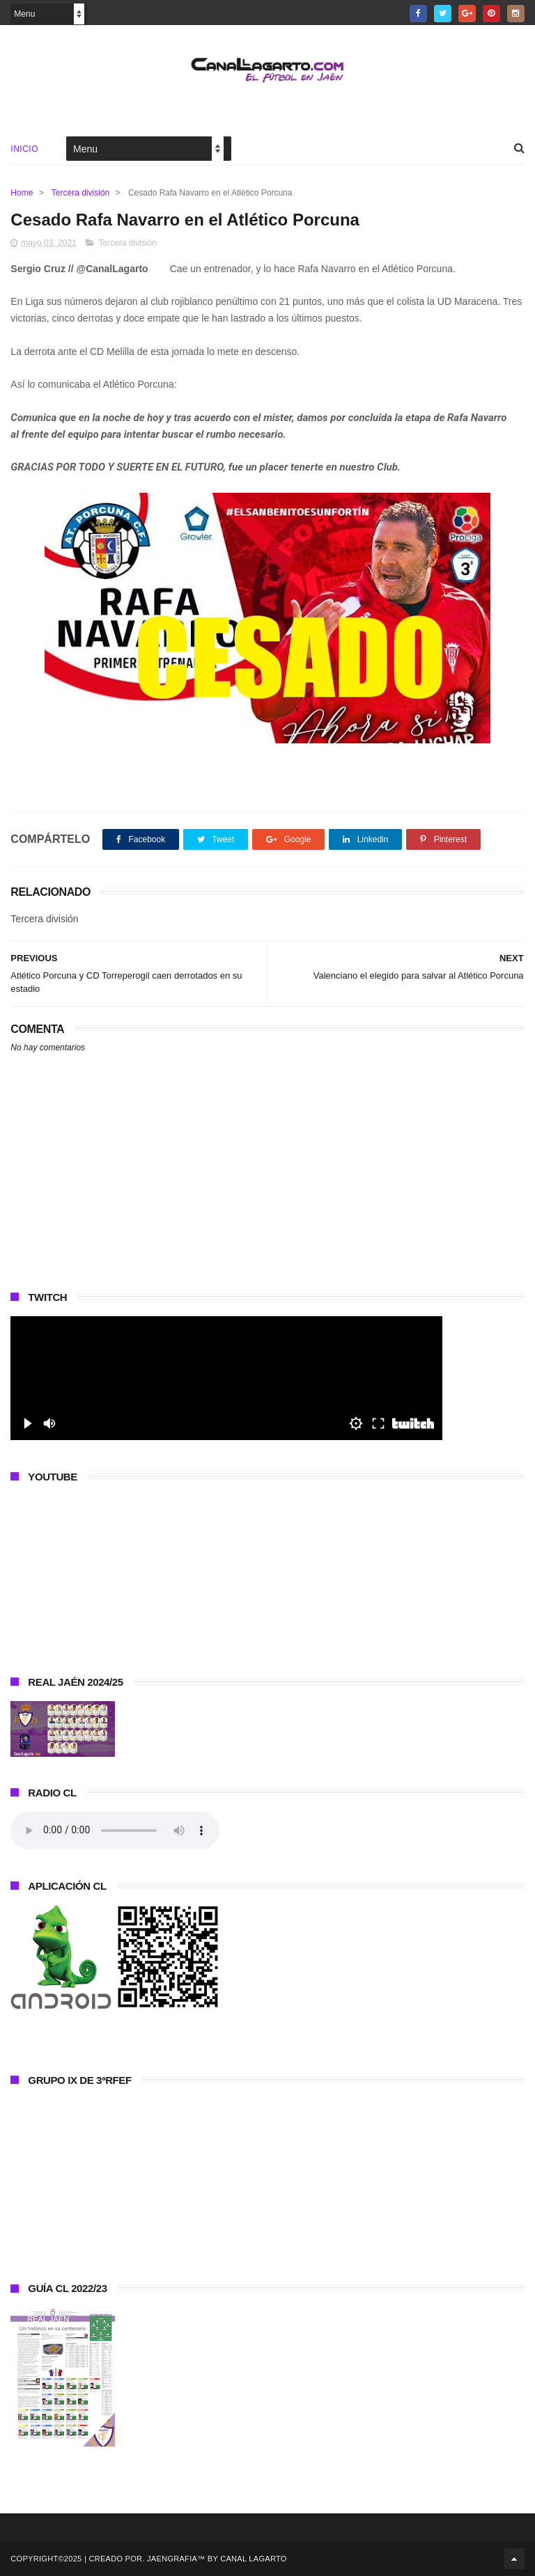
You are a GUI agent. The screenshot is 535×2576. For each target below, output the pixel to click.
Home (21, 193)
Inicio (24, 149)
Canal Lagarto (253, 2558)
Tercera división (80, 193)
